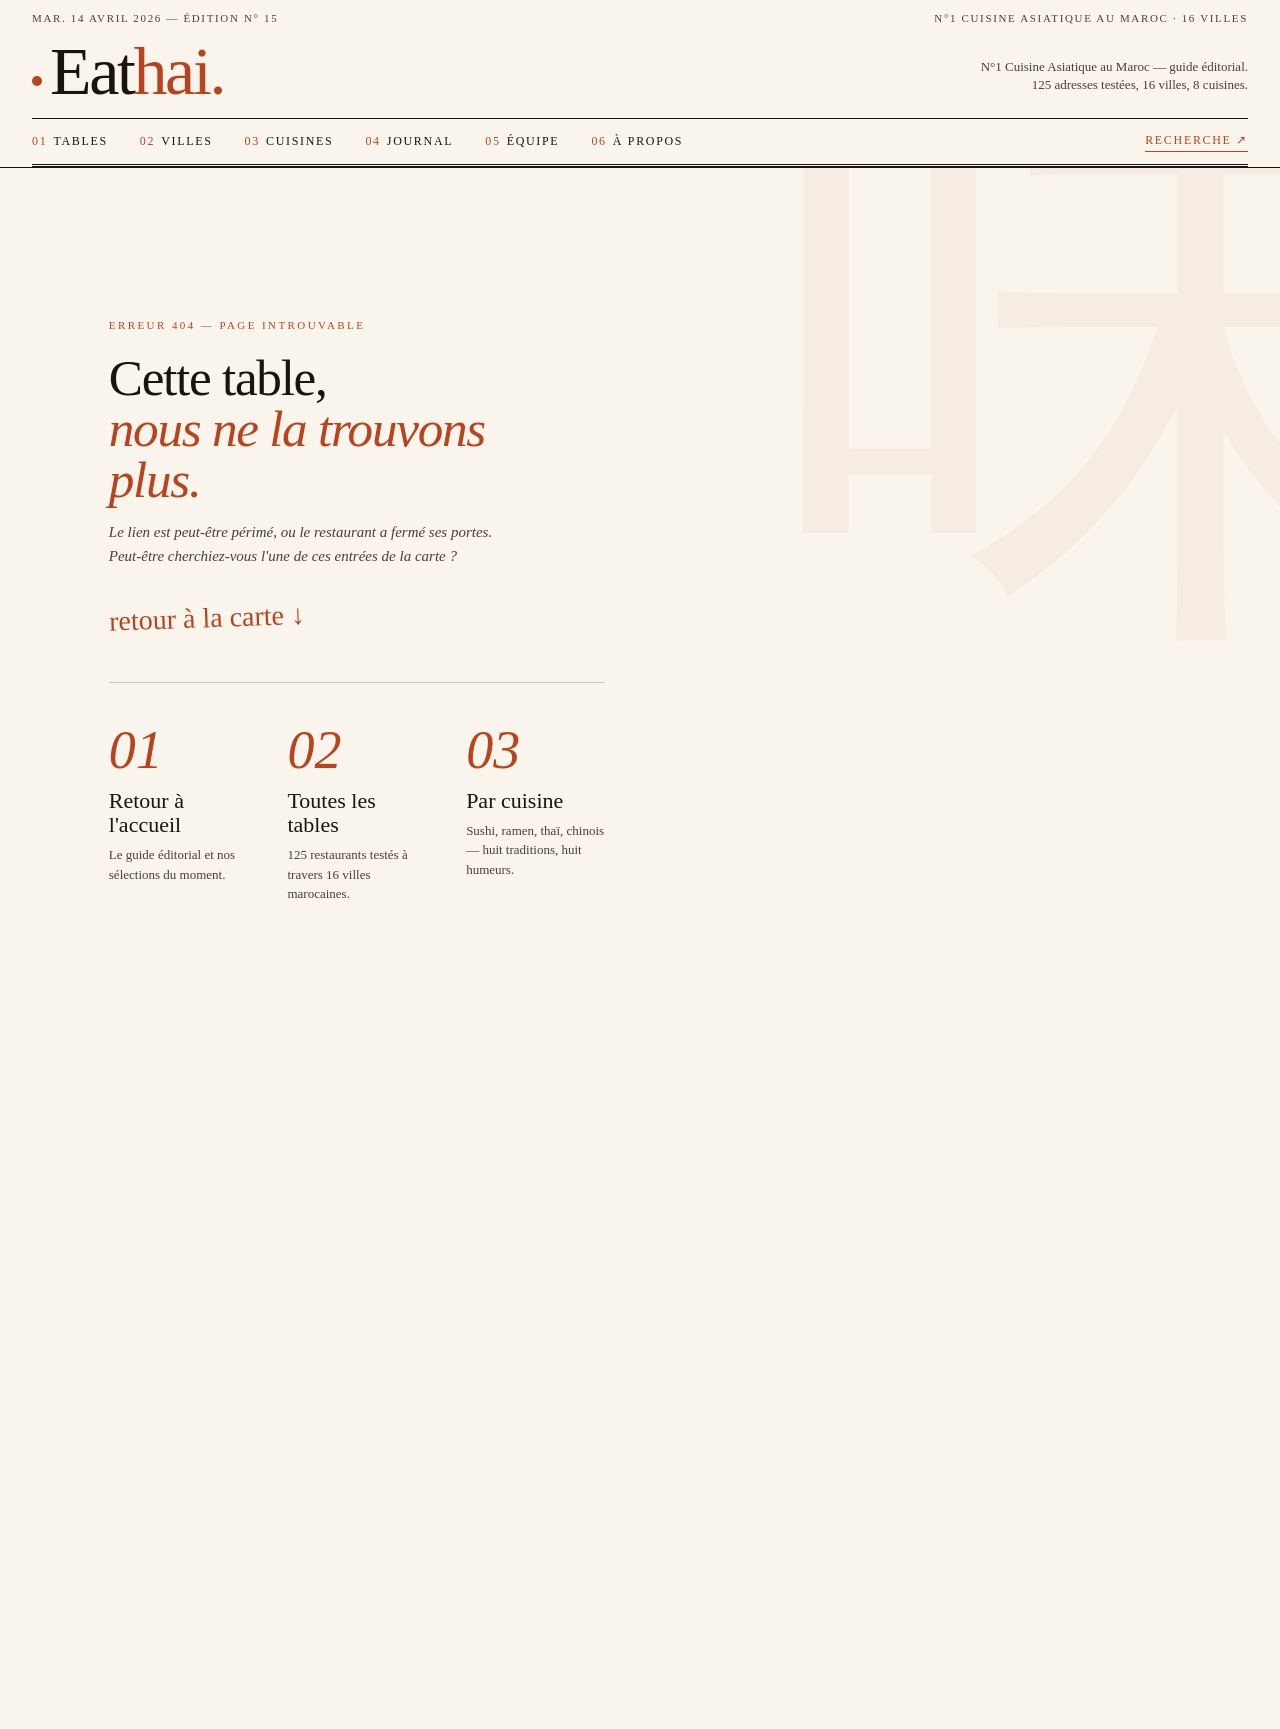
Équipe (522, 141)
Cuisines (289, 141)
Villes (176, 141)
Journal (409, 141)
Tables (70, 141)
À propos (637, 141)
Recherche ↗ (1196, 140)
